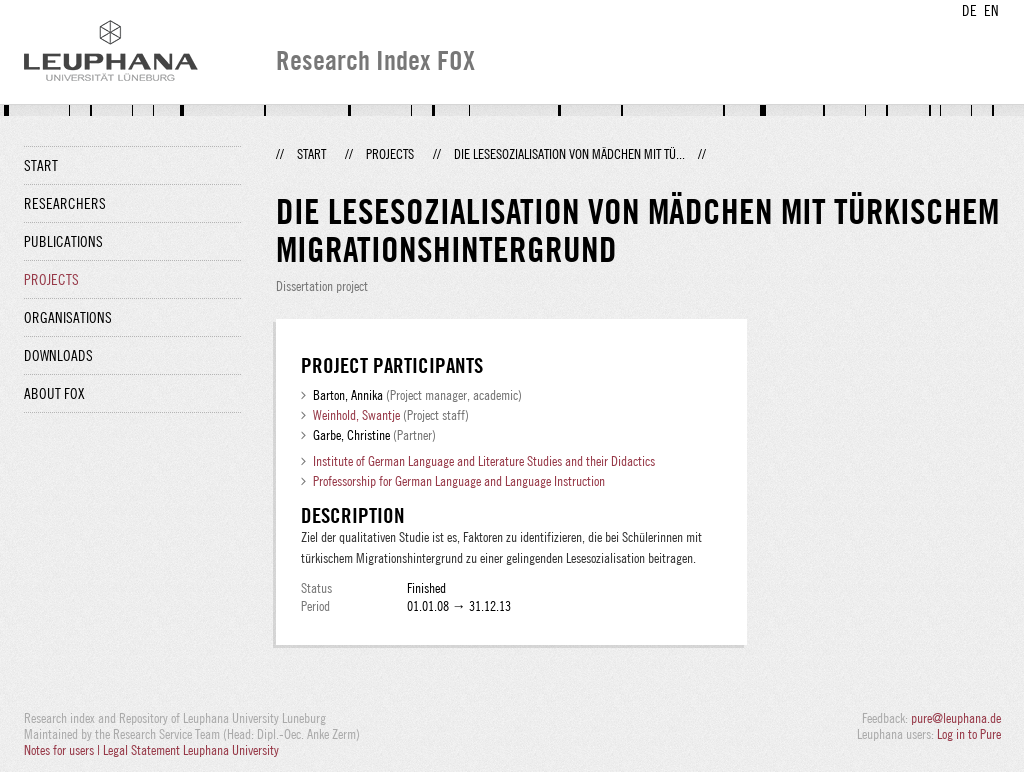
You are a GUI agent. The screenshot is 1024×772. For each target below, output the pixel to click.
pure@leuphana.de (956, 718)
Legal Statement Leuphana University (191, 750)
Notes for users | (63, 750)
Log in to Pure (969, 734)
